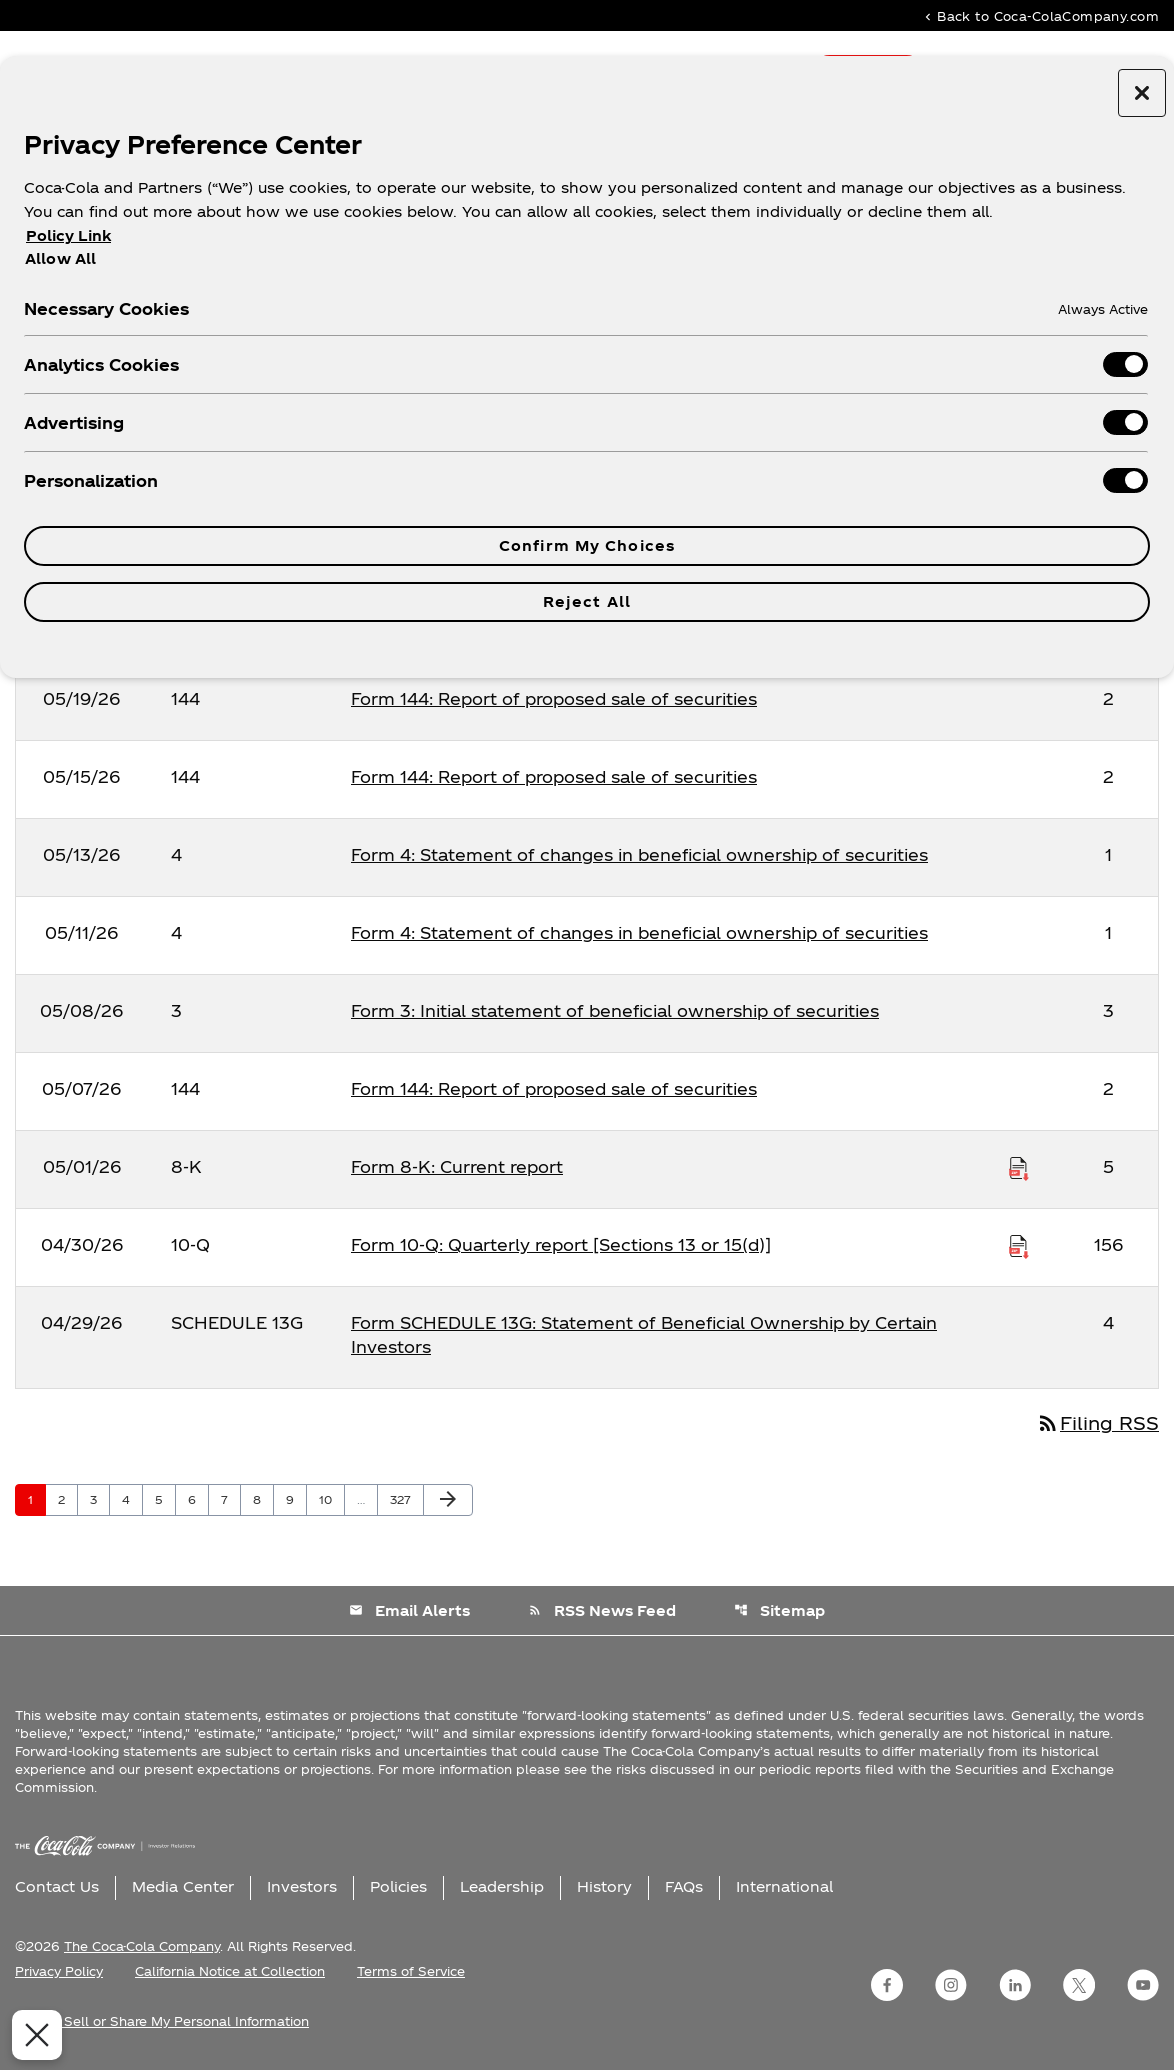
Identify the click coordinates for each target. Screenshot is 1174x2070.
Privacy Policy (59, 1971)
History (604, 1886)
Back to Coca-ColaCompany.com (1040, 15)
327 (404, 1499)
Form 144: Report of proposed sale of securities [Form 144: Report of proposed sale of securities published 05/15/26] (554, 776)
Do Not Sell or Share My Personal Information (162, 2021)
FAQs (684, 1886)
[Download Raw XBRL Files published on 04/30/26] (1019, 1245)
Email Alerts (409, 1610)
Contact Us (57, 1886)
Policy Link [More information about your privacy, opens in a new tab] (68, 235)
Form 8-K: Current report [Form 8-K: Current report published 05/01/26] (457, 1166)
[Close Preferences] (29, 2035)
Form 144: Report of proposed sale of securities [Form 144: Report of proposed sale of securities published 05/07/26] (554, 1088)
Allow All (60, 258)
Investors (302, 1886)
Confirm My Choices (587, 545)
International (784, 1886)
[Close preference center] (1142, 93)
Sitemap (779, 1610)
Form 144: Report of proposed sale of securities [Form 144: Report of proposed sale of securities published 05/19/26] (554, 698)
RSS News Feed (602, 1610)
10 (331, 1499)
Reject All (587, 601)
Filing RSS (1097, 1422)
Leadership (502, 1886)
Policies (398, 1886)
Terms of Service (411, 1971)
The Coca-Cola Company (142, 1946)
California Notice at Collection (230, 1971)
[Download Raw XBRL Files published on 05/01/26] (1019, 1167)
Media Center (183, 1886)
